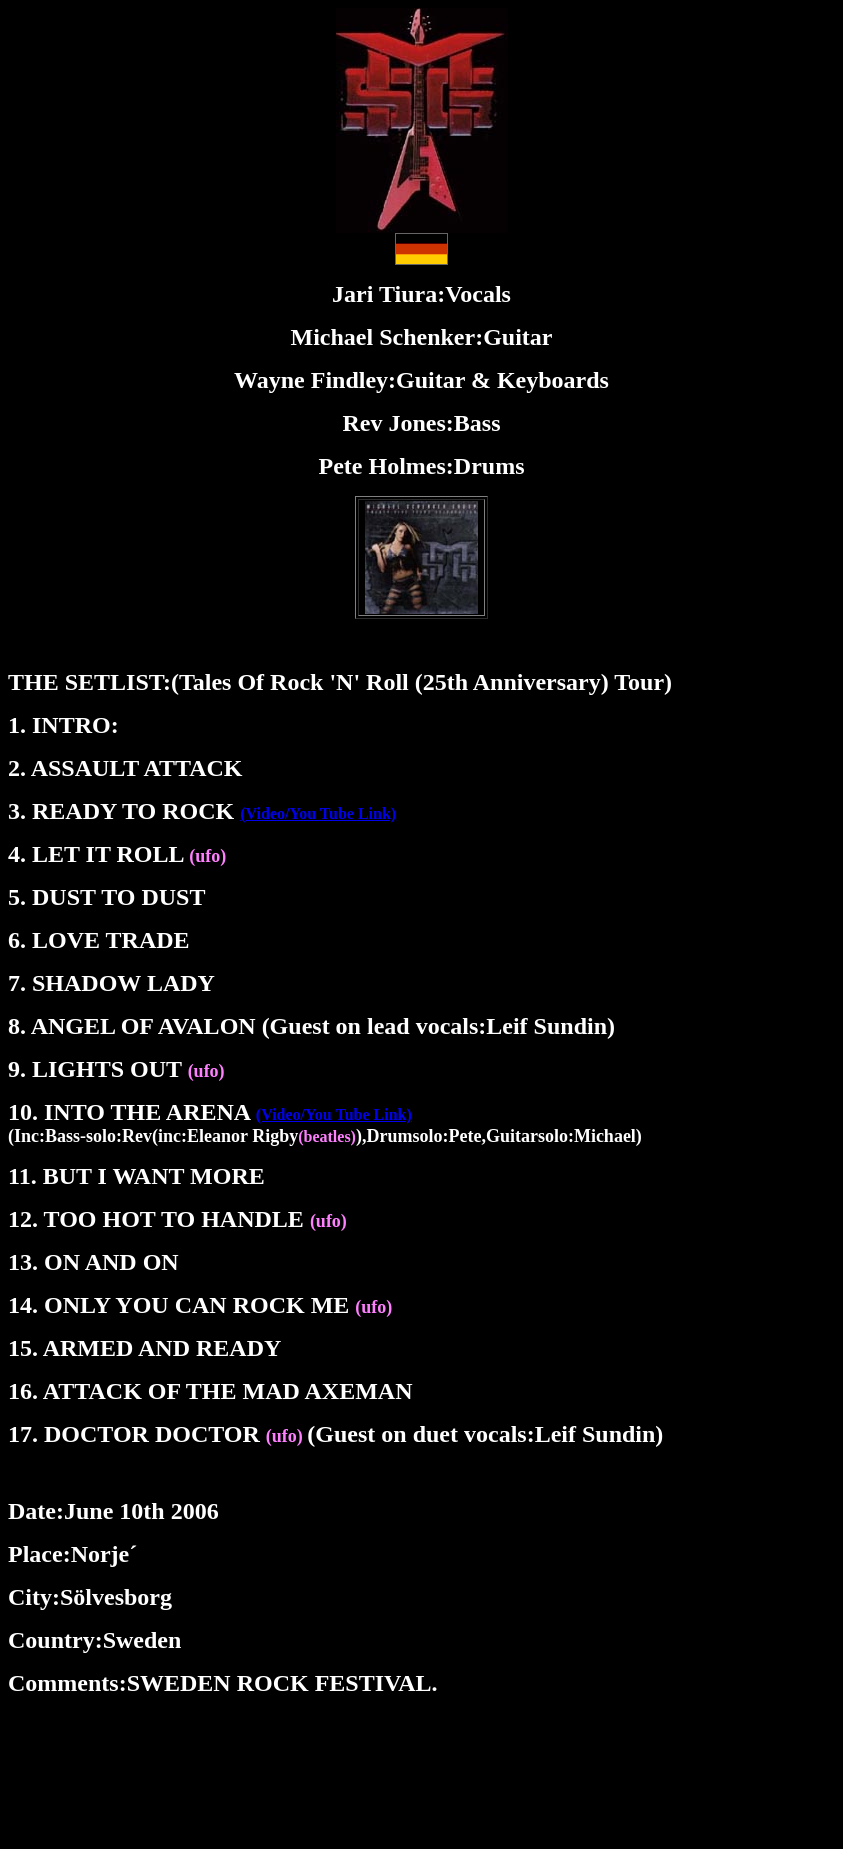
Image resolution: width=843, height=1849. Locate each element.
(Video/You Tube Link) (318, 813)
